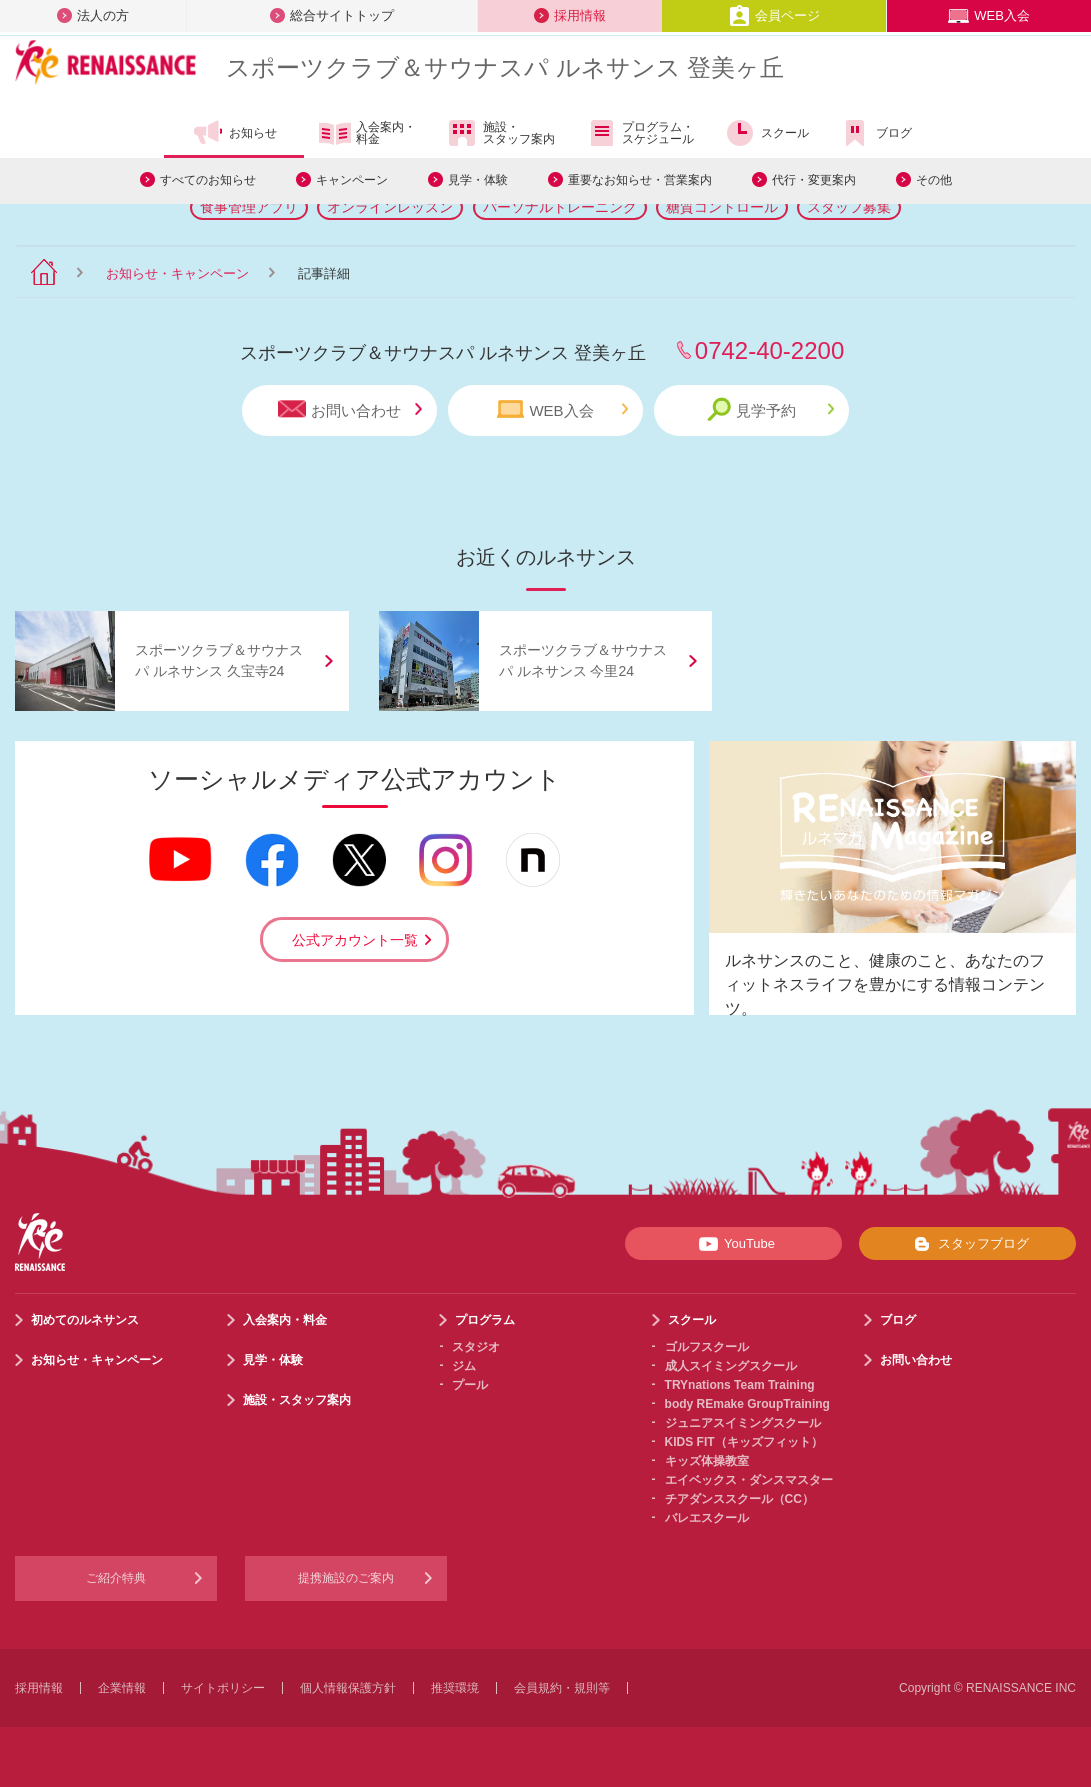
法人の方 (93, 15)
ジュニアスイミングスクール (743, 1423)
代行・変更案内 (814, 180)
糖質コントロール (722, 207)
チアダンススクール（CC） (739, 1499)
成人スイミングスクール (731, 1366)
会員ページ (774, 15)
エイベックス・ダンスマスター (749, 1480)
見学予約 (770, 409)
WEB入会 (989, 15)
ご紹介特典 (116, 1578)
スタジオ (476, 1347)
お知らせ (234, 133)
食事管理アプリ (249, 207)
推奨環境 (455, 1688)
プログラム (485, 1320)
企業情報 (122, 1688)
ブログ (875, 133)
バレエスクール (707, 1518)
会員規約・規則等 (562, 1688)
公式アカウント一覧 (355, 940)
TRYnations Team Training (740, 1385)
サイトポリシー (223, 1688)
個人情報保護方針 (348, 1688)
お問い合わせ (350, 409)
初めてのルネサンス (85, 1320)
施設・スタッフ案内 (500, 133)
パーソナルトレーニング (560, 207)
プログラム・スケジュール (639, 133)
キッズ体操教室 (707, 1461)
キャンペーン (352, 180)
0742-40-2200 (769, 350)
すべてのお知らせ (208, 180)
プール (470, 1385)
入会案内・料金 (367, 134)
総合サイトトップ (332, 15)
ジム (464, 1366)
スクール (766, 133)
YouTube (733, 1244)
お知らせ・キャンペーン (177, 273)
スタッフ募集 (849, 207)
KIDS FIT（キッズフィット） (744, 1442)
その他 (934, 180)
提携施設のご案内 (346, 1578)
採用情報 (570, 15)
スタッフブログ (967, 1244)
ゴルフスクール (707, 1347)
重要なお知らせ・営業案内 (640, 180)
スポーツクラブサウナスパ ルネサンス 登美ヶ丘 (505, 67)
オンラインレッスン (390, 207)
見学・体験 (478, 180)
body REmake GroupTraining (747, 1404)
